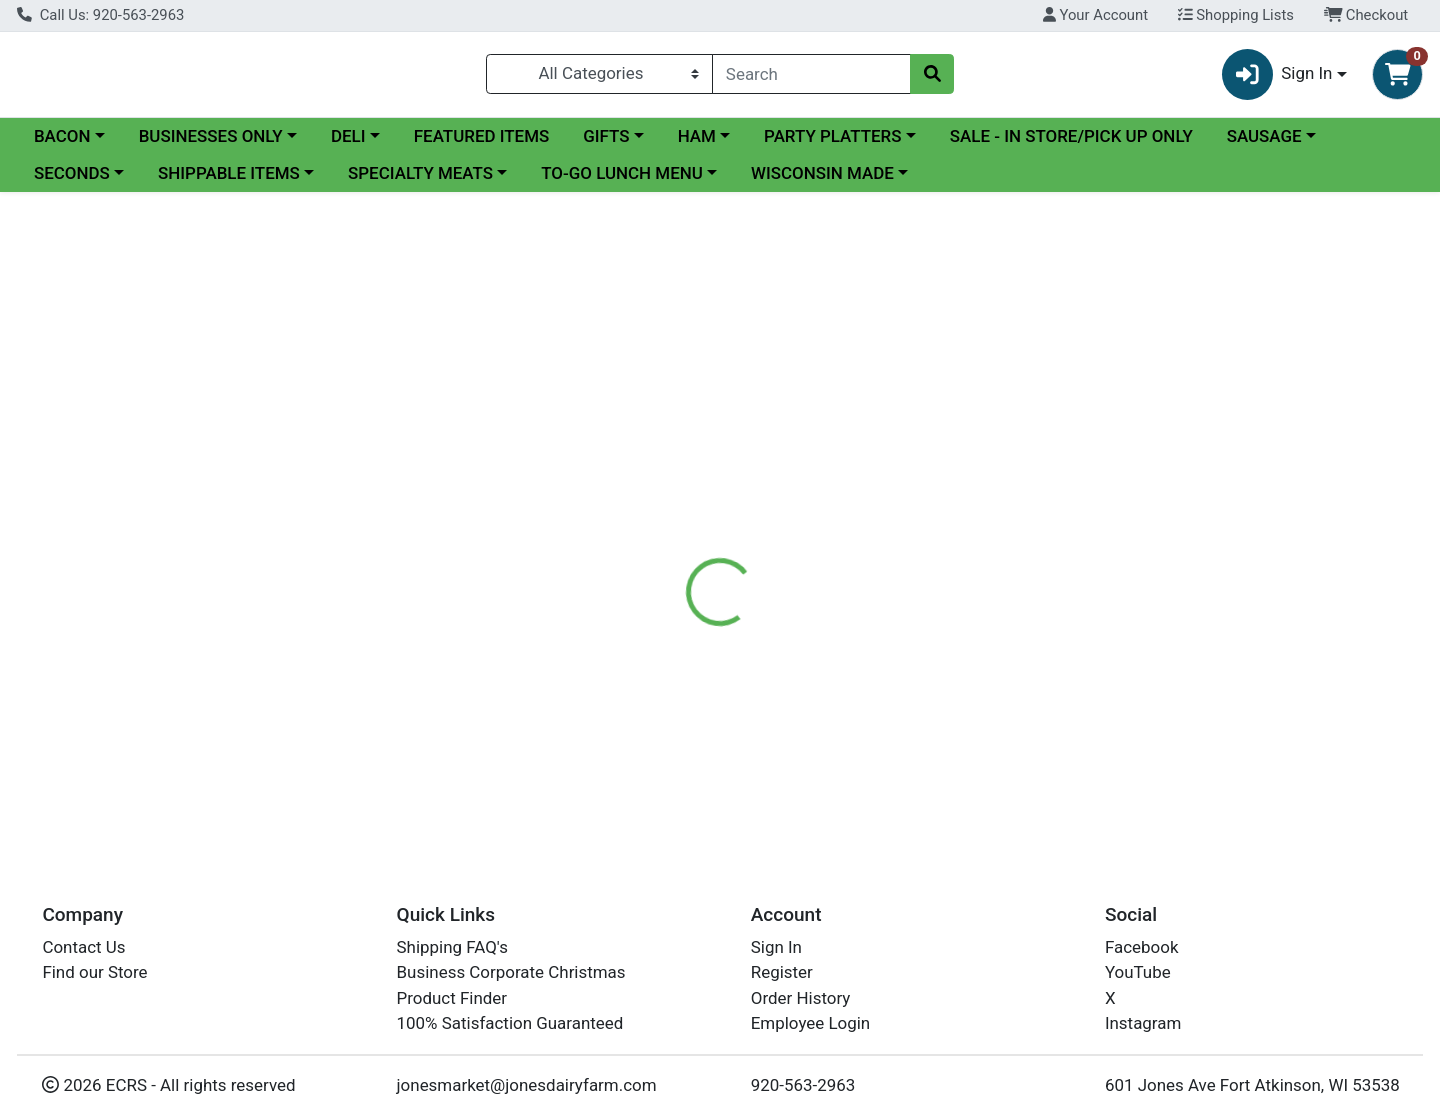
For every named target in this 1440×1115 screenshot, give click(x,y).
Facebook (1142, 947)
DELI (348, 144)
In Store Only (1222, 357)
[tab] (656, 472)
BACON (62, 144)
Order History (801, 998)
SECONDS (72, 182)
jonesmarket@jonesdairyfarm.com (527, 1085)
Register (782, 972)
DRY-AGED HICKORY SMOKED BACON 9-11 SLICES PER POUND (866, 767)
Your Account (1095, 15)
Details (656, 472)
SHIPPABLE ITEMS (229, 182)
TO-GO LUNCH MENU (622, 182)
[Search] (811, 78)
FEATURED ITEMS (482, 144)
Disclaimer (750, 472)
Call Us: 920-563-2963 (100, 15)
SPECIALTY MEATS (420, 182)
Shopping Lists (1236, 15)
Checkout (1366, 15)
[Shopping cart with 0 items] (1397, 78)
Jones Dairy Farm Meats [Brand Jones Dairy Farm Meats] (894, 597)
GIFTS (606, 144)
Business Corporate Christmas (511, 972)
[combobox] (811, 78)
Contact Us (83, 947)
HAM (697, 144)
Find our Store (94, 972)
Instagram (1143, 1023)
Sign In (776, 947)
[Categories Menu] (599, 78)
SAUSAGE (1264, 144)
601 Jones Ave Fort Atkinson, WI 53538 (1252, 1085)
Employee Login (810, 1023)
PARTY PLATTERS (832, 144)
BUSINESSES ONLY (211, 144)
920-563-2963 (803, 1085)
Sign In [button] (1277, 78)
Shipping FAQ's (452, 947)
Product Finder (452, 998)
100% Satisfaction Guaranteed (510, 1023)
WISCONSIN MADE (822, 182)
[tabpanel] (1020, 582)
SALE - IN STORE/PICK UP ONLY (1071, 144)
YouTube (1138, 972)
